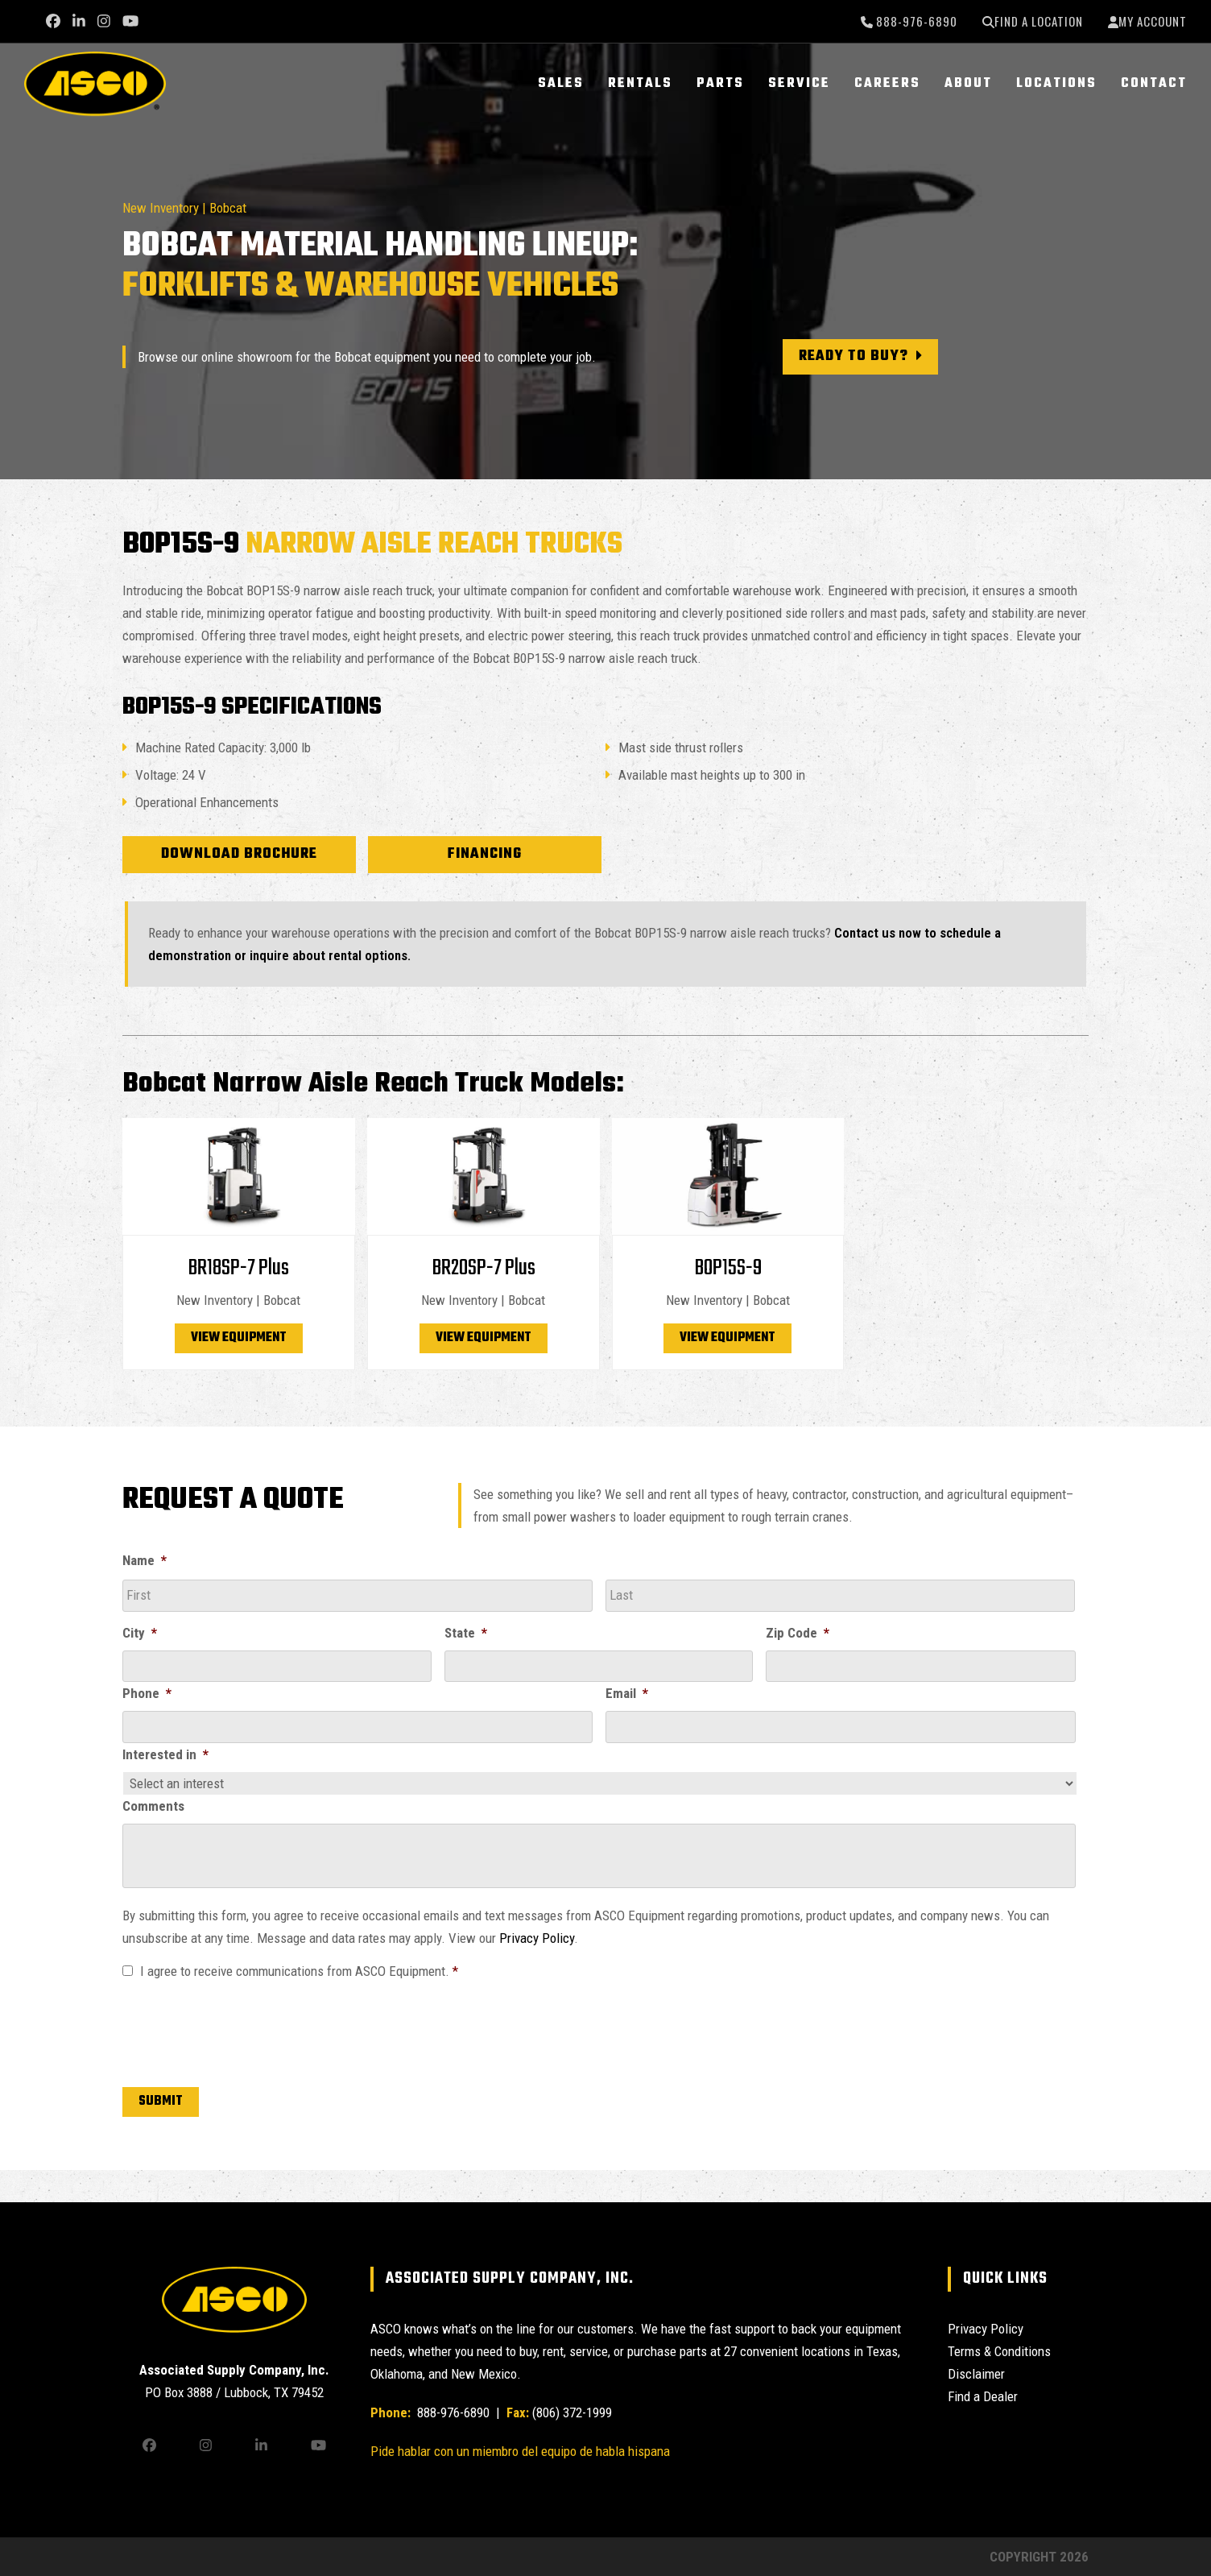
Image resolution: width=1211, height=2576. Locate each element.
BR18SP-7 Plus (238, 1268)
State (465, 1633)
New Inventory (160, 208)
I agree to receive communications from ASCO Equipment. (299, 1971)
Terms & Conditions (999, 2351)
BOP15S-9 (728, 1268)
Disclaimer (976, 2374)
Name (144, 1560)
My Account (1152, 21)
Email (627, 1693)
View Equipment (239, 1338)
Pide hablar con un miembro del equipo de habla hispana (520, 2451)
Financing (485, 854)
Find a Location (1038, 21)
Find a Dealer (983, 2396)
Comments (153, 1806)
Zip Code (797, 1633)
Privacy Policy (536, 1938)
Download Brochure (239, 854)
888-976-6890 (915, 21)
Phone (147, 1693)
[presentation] (244, 2029)
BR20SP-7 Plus (483, 1268)
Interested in (165, 1754)
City (139, 1633)
